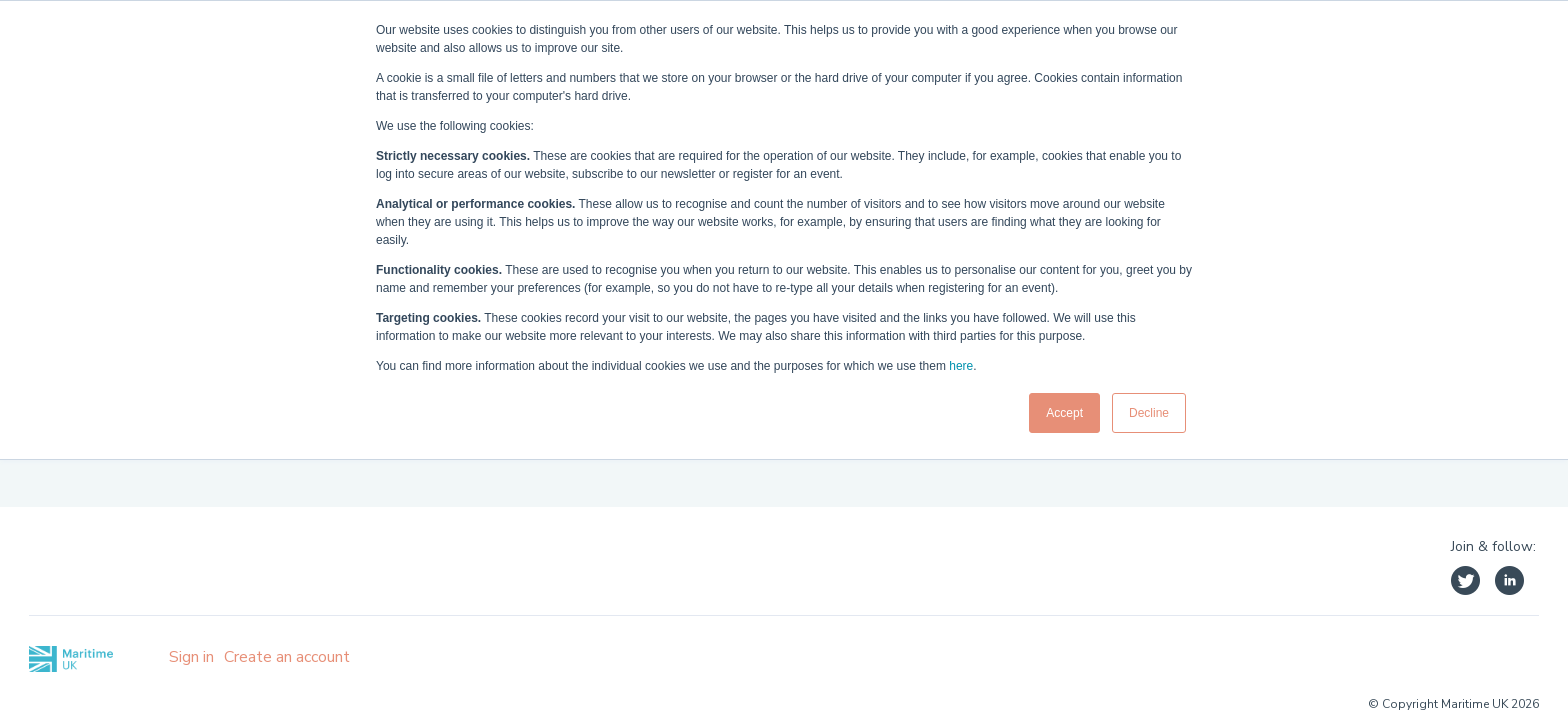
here (961, 366)
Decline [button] (1149, 413)
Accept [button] (1064, 413)
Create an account (287, 657)
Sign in (191, 657)
